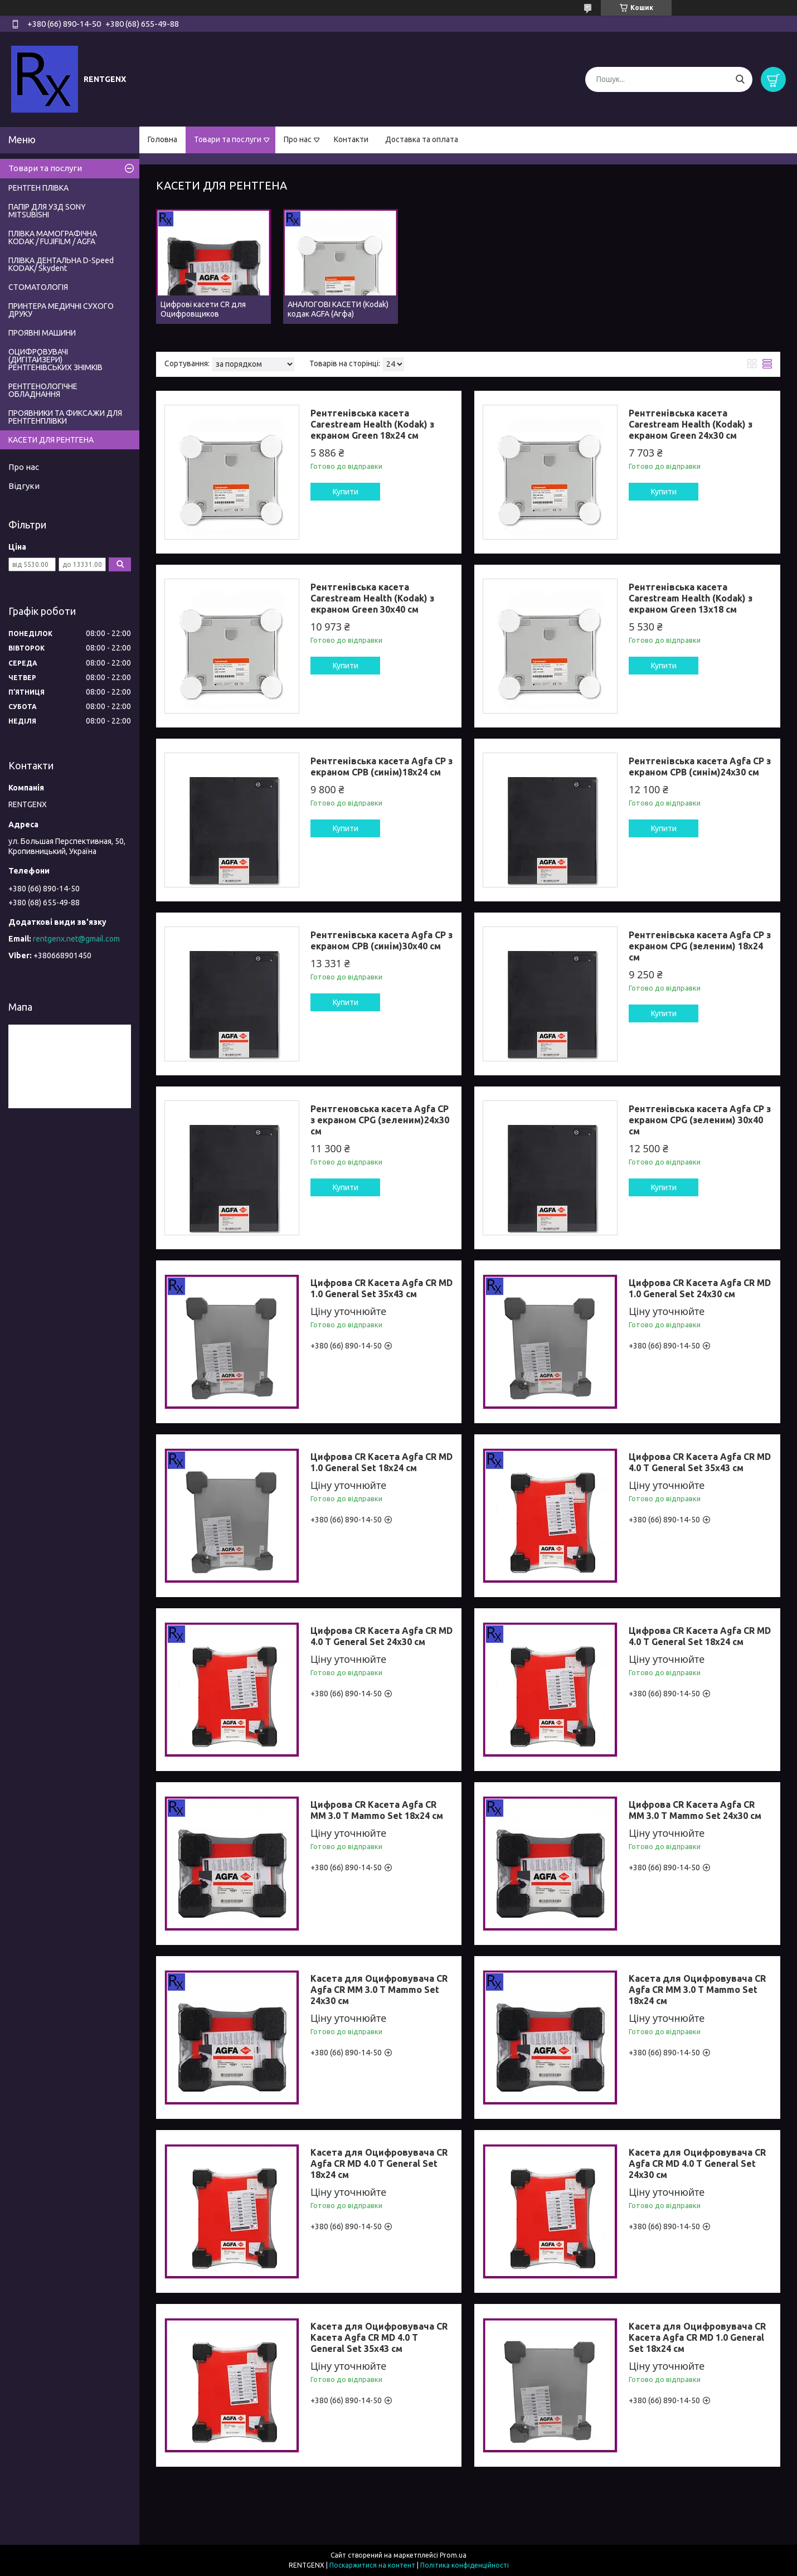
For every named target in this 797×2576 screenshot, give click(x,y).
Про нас (298, 139)
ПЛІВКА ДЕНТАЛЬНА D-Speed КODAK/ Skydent (61, 264)
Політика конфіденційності (464, 2565)
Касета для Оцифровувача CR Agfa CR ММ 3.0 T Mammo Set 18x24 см (697, 1989)
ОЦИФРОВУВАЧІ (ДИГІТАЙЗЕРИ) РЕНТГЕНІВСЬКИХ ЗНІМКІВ (55, 359)
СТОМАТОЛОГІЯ (38, 287)
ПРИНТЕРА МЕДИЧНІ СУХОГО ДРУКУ (61, 310)
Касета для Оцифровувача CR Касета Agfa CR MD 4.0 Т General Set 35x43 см (379, 2337)
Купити (345, 491)
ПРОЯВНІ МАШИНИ (42, 332)
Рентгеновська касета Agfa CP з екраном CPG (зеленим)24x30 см (379, 1120)
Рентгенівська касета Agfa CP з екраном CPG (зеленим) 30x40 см (700, 1120)
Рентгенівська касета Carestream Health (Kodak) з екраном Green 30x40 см (372, 598)
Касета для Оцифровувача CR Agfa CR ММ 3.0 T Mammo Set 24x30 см (379, 1989)
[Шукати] (739, 79)
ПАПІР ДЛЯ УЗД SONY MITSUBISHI (47, 210)
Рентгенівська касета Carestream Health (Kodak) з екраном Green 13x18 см (690, 598)
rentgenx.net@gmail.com (76, 938)
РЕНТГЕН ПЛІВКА (38, 187)
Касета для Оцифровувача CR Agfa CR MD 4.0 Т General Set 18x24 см (379, 2163)
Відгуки (24, 486)
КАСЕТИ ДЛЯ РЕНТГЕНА (51, 439)
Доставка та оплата (421, 139)
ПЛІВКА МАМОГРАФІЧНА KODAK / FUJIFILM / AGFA (52, 237)
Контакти (351, 139)
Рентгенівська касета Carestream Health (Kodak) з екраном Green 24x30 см (690, 424)
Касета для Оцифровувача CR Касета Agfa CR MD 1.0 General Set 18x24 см (697, 2337)
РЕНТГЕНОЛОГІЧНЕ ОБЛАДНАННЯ (42, 390)
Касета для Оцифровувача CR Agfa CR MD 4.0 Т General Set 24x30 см (697, 2163)
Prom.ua (453, 2555)
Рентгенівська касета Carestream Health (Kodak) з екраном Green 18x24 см (372, 424)
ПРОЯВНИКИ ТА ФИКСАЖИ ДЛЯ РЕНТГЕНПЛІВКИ (65, 417)
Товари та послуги (227, 139)
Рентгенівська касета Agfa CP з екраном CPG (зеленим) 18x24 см (700, 946)
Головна (162, 139)
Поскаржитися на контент (372, 2565)
